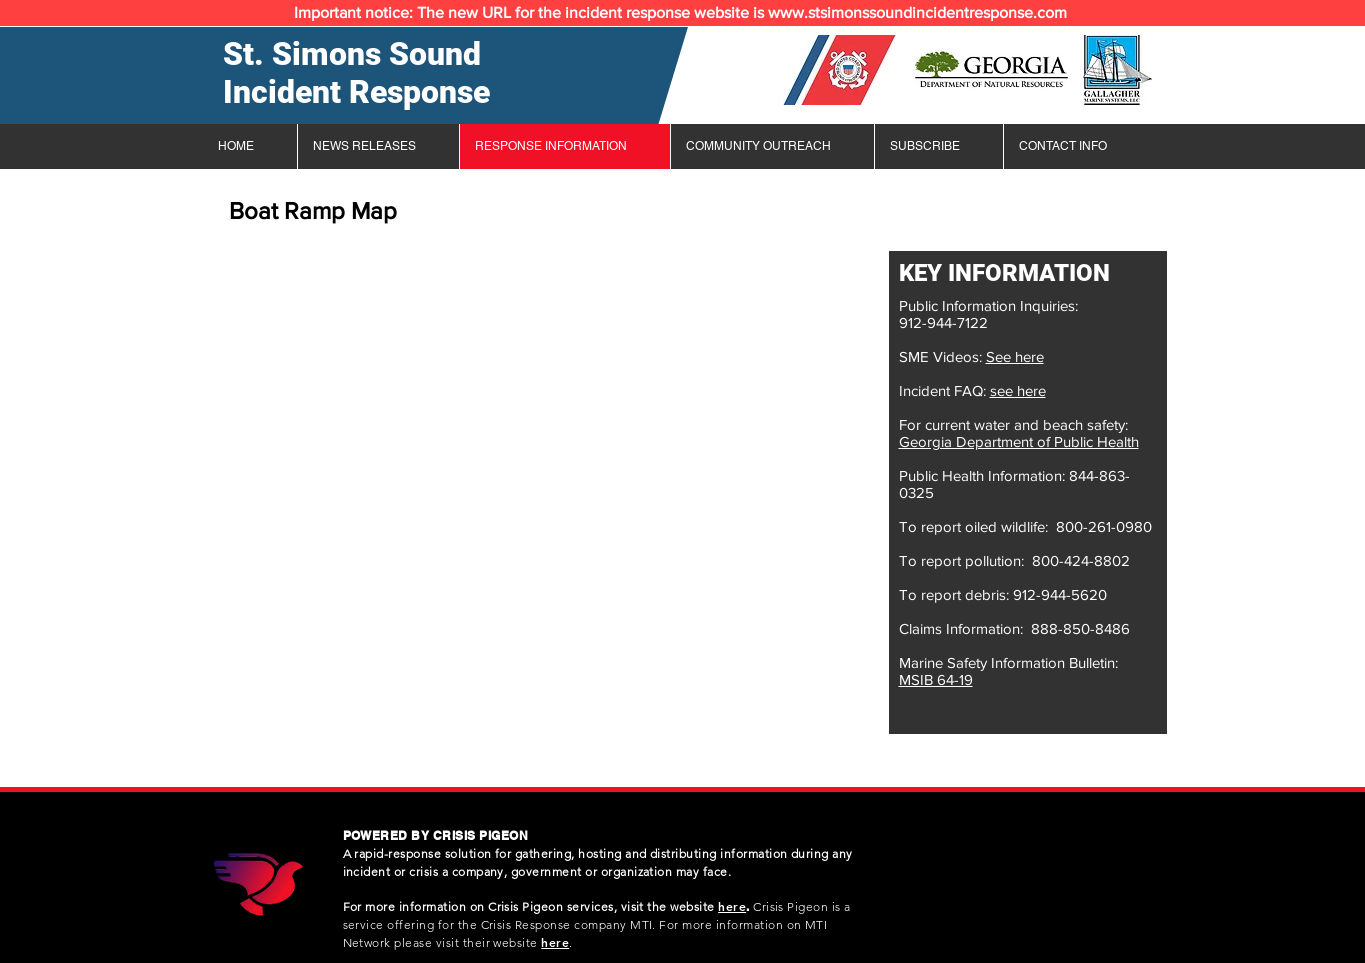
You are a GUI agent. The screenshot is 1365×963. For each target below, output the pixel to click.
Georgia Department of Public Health (1019, 441)
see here (1018, 390)
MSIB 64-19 (936, 679)
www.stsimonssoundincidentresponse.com (917, 12)
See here (1015, 356)
